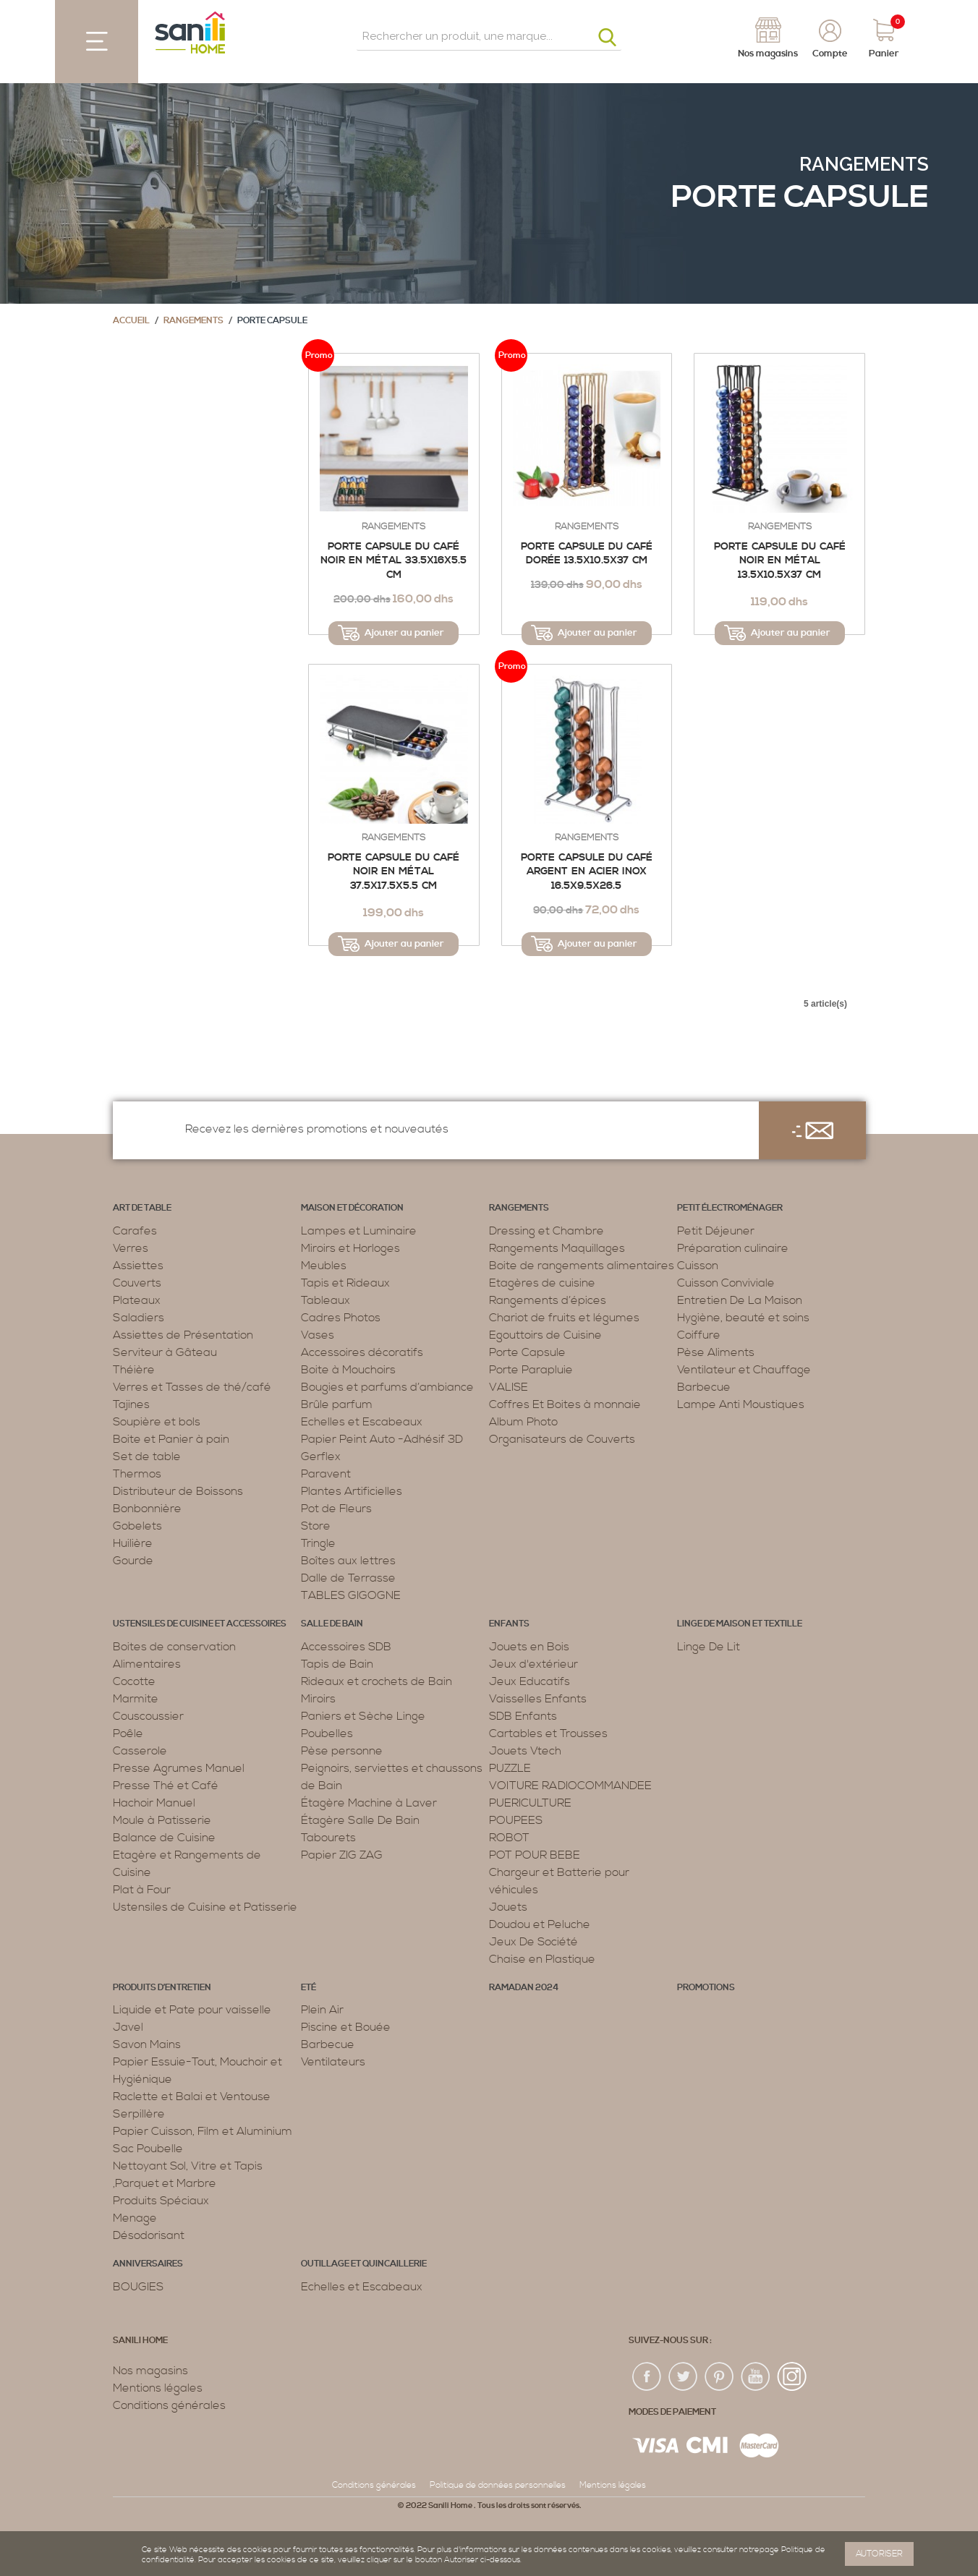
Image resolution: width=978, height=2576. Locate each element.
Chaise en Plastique (542, 1959)
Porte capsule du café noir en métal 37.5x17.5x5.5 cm (393, 871)
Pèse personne (342, 1751)
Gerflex (321, 1456)
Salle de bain (332, 1623)
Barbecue (704, 1387)
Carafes (135, 1231)
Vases (317, 1335)
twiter (683, 2377)
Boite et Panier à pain (171, 1439)
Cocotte (134, 1681)
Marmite (135, 1699)
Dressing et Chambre (546, 1231)
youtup (756, 2377)
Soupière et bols (156, 1422)
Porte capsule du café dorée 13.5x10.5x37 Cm (586, 554)
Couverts (137, 1283)
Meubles (323, 1265)
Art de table (142, 1208)
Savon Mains (147, 2044)
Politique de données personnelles (498, 2485)
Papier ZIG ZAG (342, 1855)
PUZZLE (510, 1768)
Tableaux (325, 1300)
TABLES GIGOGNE (351, 1595)
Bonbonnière (147, 1508)
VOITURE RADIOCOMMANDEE (570, 1785)
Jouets (508, 1907)
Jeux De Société (533, 1942)
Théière (134, 1369)
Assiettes (138, 1265)
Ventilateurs (333, 2062)
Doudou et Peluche (539, 1924)
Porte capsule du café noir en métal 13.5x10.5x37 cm (780, 560)
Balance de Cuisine (164, 1837)
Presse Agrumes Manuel (178, 1768)
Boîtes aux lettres (348, 1560)
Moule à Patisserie (162, 1820)
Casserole (140, 1751)
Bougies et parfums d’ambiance (387, 1387)
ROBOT (509, 1837)
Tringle (318, 1543)
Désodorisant (148, 2235)
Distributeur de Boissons (178, 1491)
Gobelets (137, 1526)
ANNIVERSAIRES (148, 2264)
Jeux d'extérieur (533, 1664)
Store (316, 1526)
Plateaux (137, 1300)
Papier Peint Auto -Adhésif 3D (382, 1439)
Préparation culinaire (732, 1248)
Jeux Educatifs (529, 1681)
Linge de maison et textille (739, 1623)
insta (792, 2377)
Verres (130, 1248)
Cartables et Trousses (548, 1733)
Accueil (131, 320)
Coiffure (698, 1335)
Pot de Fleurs (336, 1508)
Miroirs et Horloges (350, 1248)
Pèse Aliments (715, 1352)
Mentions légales (158, 2388)
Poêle (128, 1733)
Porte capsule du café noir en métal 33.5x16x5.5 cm (393, 560)
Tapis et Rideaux (345, 1283)
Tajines (131, 1404)
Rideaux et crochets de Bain (376, 1681)
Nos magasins (150, 2370)
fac (647, 2377)
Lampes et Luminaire (359, 1231)
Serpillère (139, 2114)
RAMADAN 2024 (523, 1987)
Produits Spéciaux (161, 2200)
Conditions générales (169, 2405)
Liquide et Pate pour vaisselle (192, 2010)
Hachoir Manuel (154, 1803)
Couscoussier (148, 1716)
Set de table (147, 1456)
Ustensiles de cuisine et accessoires (199, 1623)
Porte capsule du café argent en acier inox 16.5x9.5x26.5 (586, 871)
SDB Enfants (523, 1716)
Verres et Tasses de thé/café (192, 1387)
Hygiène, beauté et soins (743, 1317)
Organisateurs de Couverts (562, 1439)
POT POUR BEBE (534, 1855)
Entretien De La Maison (739, 1300)
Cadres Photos (340, 1317)
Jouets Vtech (525, 1751)
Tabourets (328, 1837)
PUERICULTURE (530, 1803)
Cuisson (697, 1265)
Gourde (133, 1560)
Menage (135, 2218)
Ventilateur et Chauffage (744, 1369)
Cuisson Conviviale (726, 1283)
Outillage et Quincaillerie (364, 2264)
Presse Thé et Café (165, 1785)
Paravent (326, 1474)
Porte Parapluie (531, 1369)
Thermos (137, 1474)
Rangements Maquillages (557, 1248)
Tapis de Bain (337, 1664)
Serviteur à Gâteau (165, 1352)
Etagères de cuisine (542, 1283)
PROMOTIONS (706, 1987)
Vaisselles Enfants (538, 1699)
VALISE (508, 1387)
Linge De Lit (708, 1646)
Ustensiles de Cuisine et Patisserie (205, 1907)
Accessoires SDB (346, 1646)
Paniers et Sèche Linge (363, 1716)
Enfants (509, 1623)
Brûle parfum (337, 1404)
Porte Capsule (527, 1352)
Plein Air (322, 2010)
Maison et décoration (352, 1208)
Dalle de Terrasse (348, 1578)
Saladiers (138, 1317)
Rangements (864, 164)
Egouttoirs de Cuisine (545, 1335)
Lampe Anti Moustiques (740, 1404)
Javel (128, 2027)
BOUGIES (138, 2286)
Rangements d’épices (547, 1300)
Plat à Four (142, 1889)
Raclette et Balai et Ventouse (192, 2096)
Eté (308, 1987)
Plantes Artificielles (351, 1491)
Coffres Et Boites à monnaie (565, 1404)
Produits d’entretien (162, 1987)
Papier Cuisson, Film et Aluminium (202, 2131)
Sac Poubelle (148, 2148)
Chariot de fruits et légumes (564, 1317)
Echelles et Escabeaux (361, 1422)
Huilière (133, 1543)
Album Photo (523, 1422)
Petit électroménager (730, 1208)
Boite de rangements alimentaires (581, 1265)
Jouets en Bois (529, 1646)
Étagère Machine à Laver (369, 1803)
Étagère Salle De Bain (360, 1820)
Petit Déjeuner (715, 1231)
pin (720, 2377)
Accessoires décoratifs (362, 1352)
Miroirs (318, 1699)
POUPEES (516, 1820)
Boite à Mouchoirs (348, 1369)
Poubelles (327, 1733)
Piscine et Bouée (346, 2027)
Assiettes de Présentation (183, 1335)
